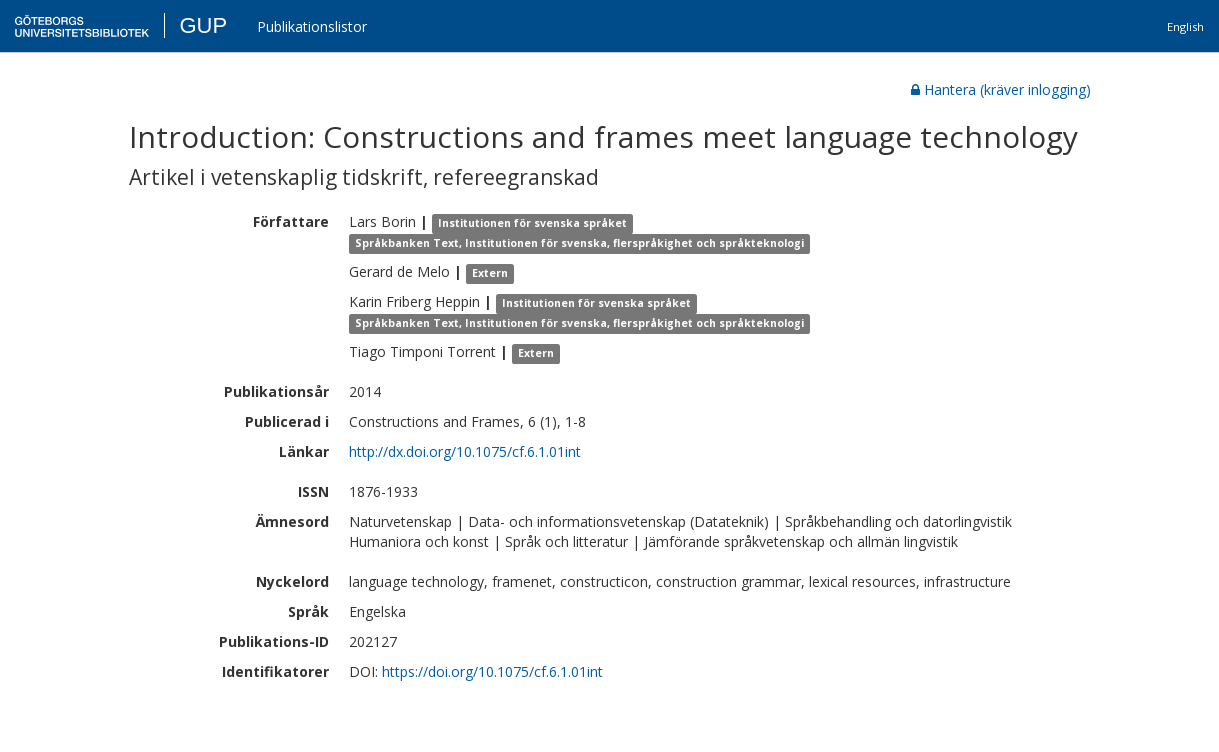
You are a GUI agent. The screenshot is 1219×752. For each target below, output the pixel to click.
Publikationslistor (312, 26)
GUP (203, 25)
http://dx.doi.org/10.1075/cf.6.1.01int (465, 451)
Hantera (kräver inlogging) (1001, 89)
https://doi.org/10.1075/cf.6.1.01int (492, 671)
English (1185, 26)
